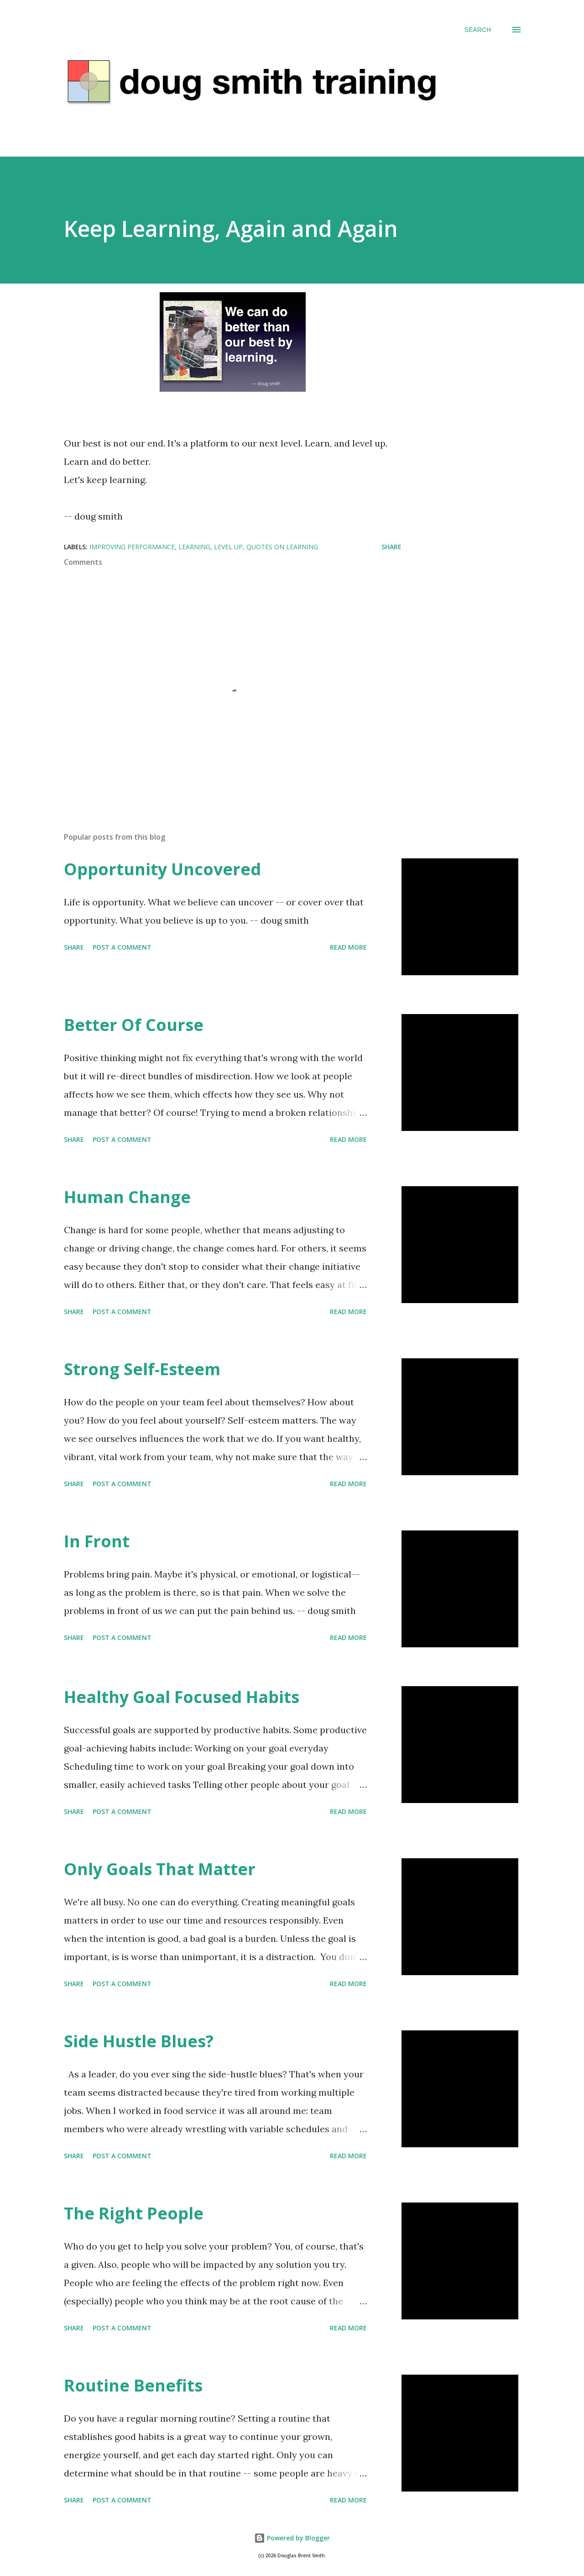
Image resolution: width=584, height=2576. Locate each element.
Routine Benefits (133, 2385)
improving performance (132, 546)
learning (194, 546)
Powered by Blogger (292, 2538)
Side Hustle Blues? (139, 2041)
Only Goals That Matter (160, 1869)
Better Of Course (133, 1025)
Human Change (127, 1197)
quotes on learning (282, 546)
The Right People (133, 2213)
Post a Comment (122, 947)
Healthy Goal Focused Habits (181, 1697)
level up (228, 546)
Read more (348, 947)
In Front (97, 1541)
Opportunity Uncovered (162, 869)
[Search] (477, 29)
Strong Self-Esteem (142, 1369)
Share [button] (391, 546)
